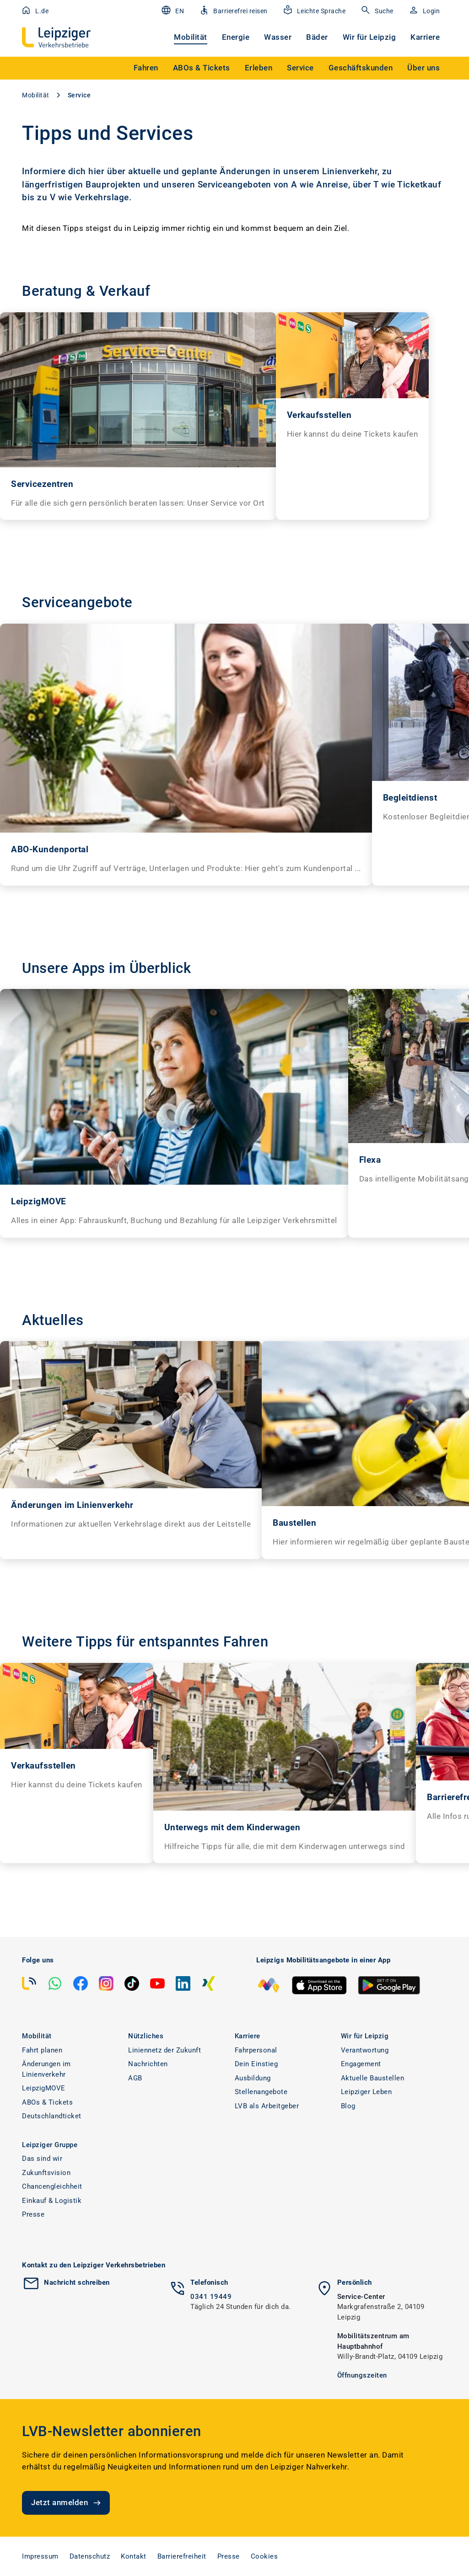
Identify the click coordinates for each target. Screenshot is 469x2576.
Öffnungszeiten (362, 2375)
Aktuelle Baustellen (372, 2078)
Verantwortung (365, 2050)
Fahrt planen (42, 2050)
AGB (135, 2078)
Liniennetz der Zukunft (164, 2050)
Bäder (317, 37)
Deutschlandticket (51, 2116)
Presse (33, 2214)
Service (79, 95)
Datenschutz (90, 2556)
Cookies (264, 2556)
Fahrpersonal (256, 2050)
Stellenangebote (261, 2092)
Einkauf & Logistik (51, 2201)
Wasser (277, 37)
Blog (348, 2106)
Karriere (425, 37)
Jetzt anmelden (66, 2502)
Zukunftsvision (46, 2173)
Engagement (361, 2064)
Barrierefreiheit (181, 2556)
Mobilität (190, 37)
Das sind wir (42, 2158)
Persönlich (354, 2282)
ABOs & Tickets (47, 2102)
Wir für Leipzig (369, 37)
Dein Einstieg (256, 2064)
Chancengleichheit (52, 2186)
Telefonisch (209, 2282)
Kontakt (133, 2556)
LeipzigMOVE (43, 2088)
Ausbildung (253, 2078)
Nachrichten (148, 2064)
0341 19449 (211, 2297)
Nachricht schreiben (77, 2282)
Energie (236, 37)
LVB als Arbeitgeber (267, 2106)
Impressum (40, 2556)
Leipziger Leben (366, 2092)
